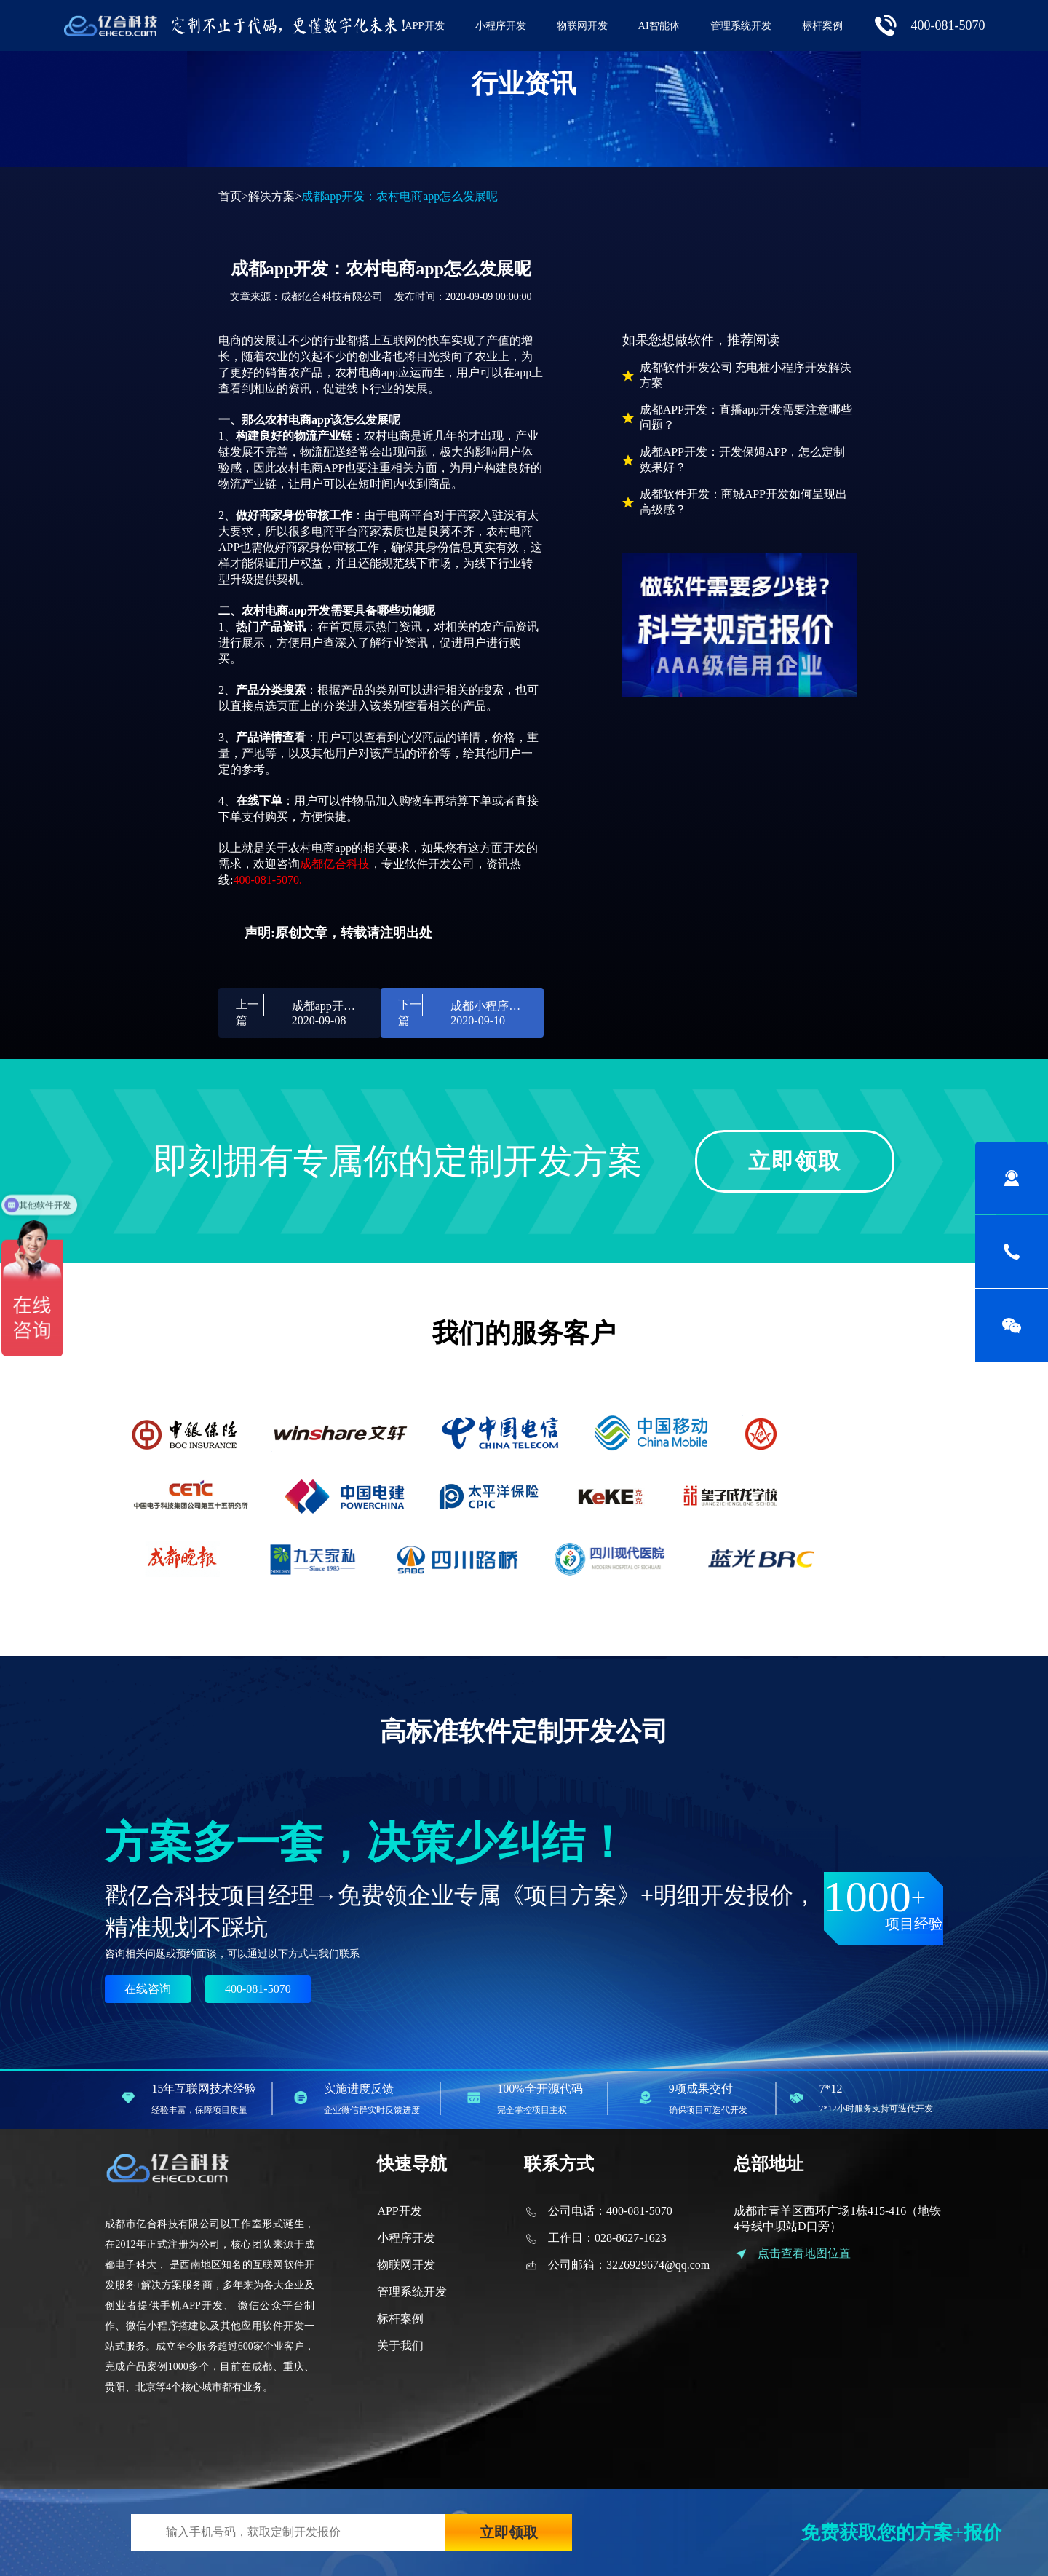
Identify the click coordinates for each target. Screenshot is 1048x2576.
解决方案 (271, 196)
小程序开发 (500, 25)
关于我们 (400, 2345)
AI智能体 (659, 25)
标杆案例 (822, 25)
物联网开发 (582, 25)
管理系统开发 (740, 25)
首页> (233, 196)
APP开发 (424, 25)
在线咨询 (147, 1989)
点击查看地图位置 (804, 2253)
